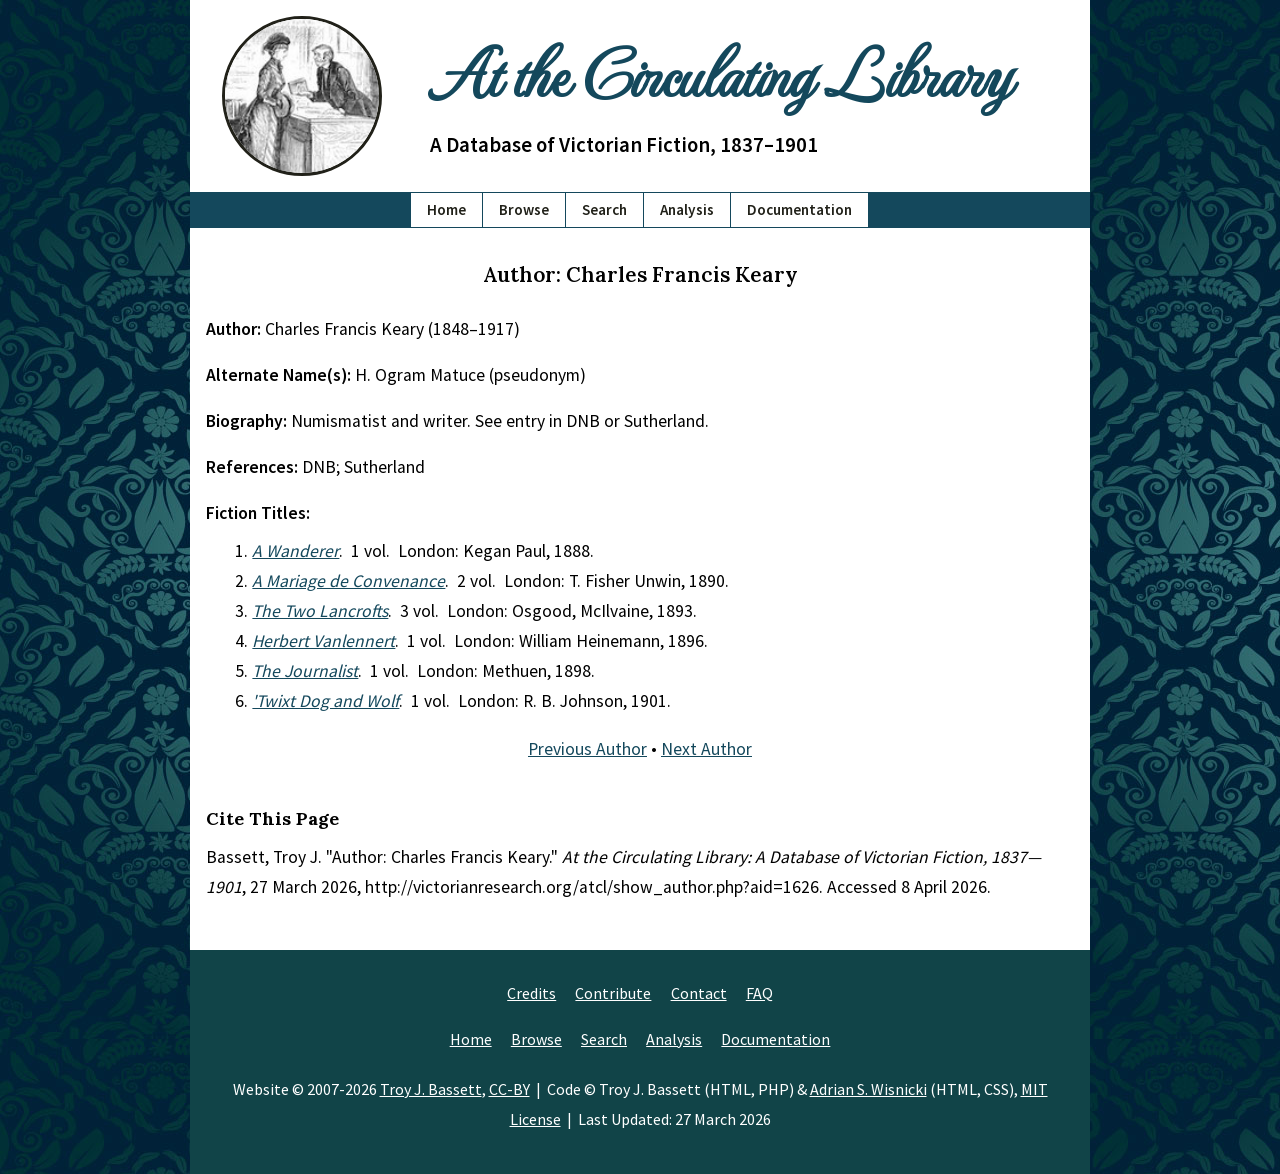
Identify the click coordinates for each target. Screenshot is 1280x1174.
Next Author (706, 749)
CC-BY (509, 1089)
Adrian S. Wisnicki (868, 1089)
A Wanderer (295, 551)
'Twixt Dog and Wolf (325, 701)
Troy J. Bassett (431, 1089)
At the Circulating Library (720, 71)
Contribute (613, 993)
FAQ (759, 993)
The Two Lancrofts (320, 611)
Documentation (799, 209)
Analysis (687, 209)
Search (604, 209)
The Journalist (305, 671)
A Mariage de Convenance (348, 581)
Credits (531, 993)
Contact (699, 993)
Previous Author (587, 749)
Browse (524, 209)
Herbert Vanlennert (323, 641)
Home (446, 209)
